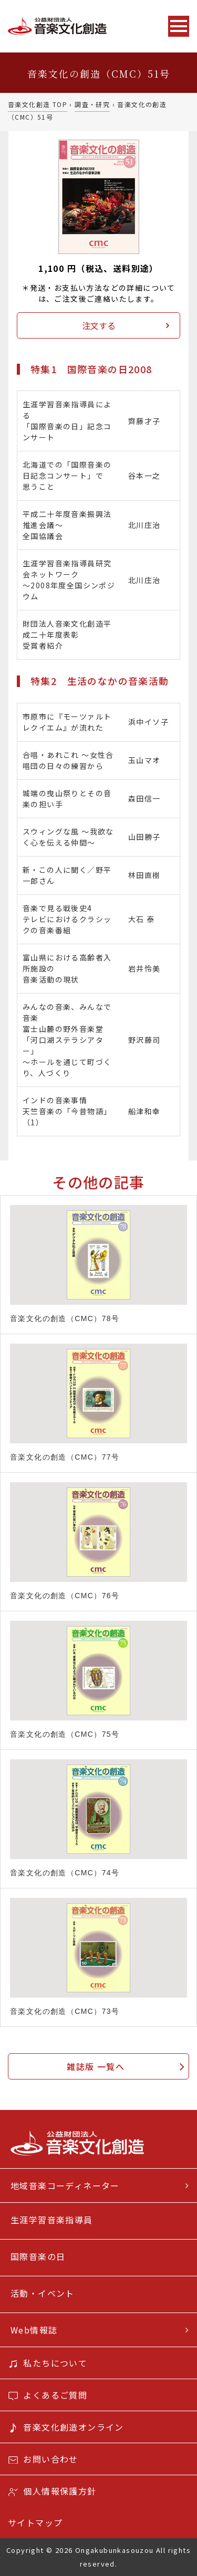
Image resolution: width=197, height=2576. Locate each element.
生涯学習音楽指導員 (52, 2219)
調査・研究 (92, 104)
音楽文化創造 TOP (37, 104)
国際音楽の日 (38, 2256)
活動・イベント (43, 2293)
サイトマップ (35, 2522)
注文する (99, 325)
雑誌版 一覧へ (96, 2066)
